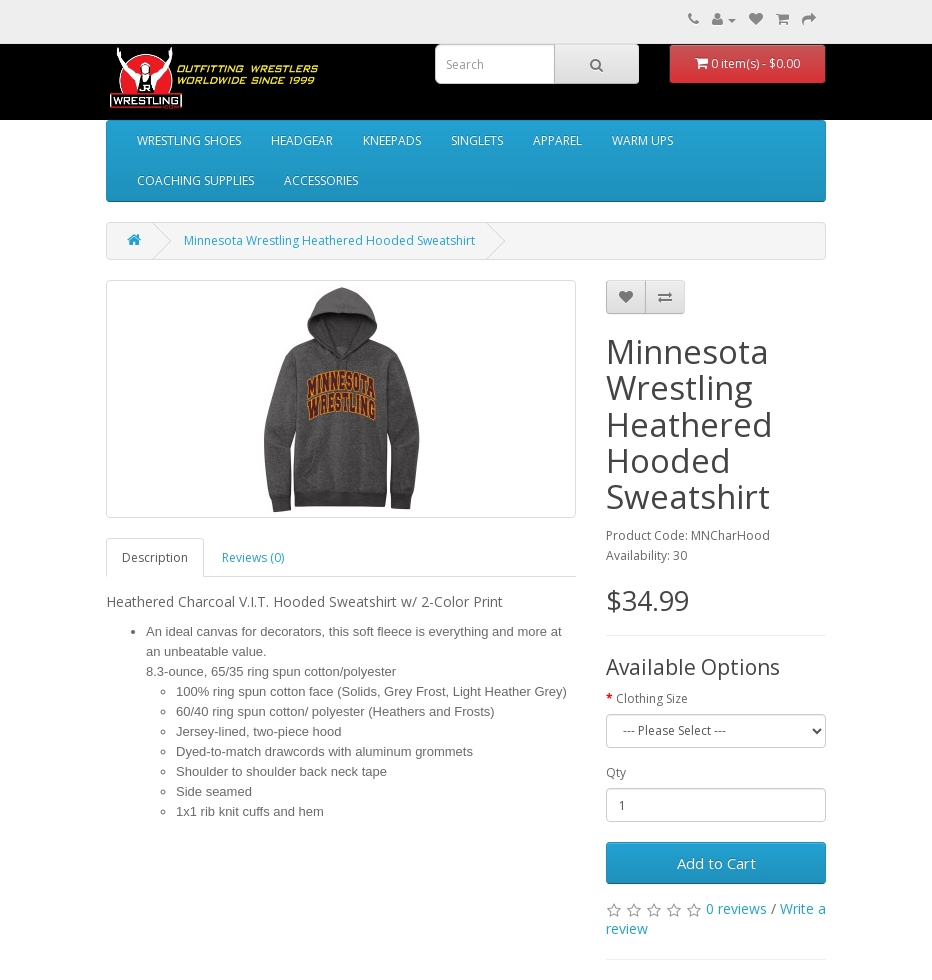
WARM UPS (642, 140)
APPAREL (557, 140)
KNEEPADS (392, 140)
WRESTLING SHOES (189, 140)
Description (155, 557)
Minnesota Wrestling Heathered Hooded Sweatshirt (329, 240)
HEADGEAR (302, 140)
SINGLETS (477, 140)
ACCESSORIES (321, 180)
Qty (616, 772)
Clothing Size (652, 698)
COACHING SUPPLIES (195, 180)
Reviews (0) (253, 557)
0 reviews (736, 908)
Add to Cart (716, 863)
